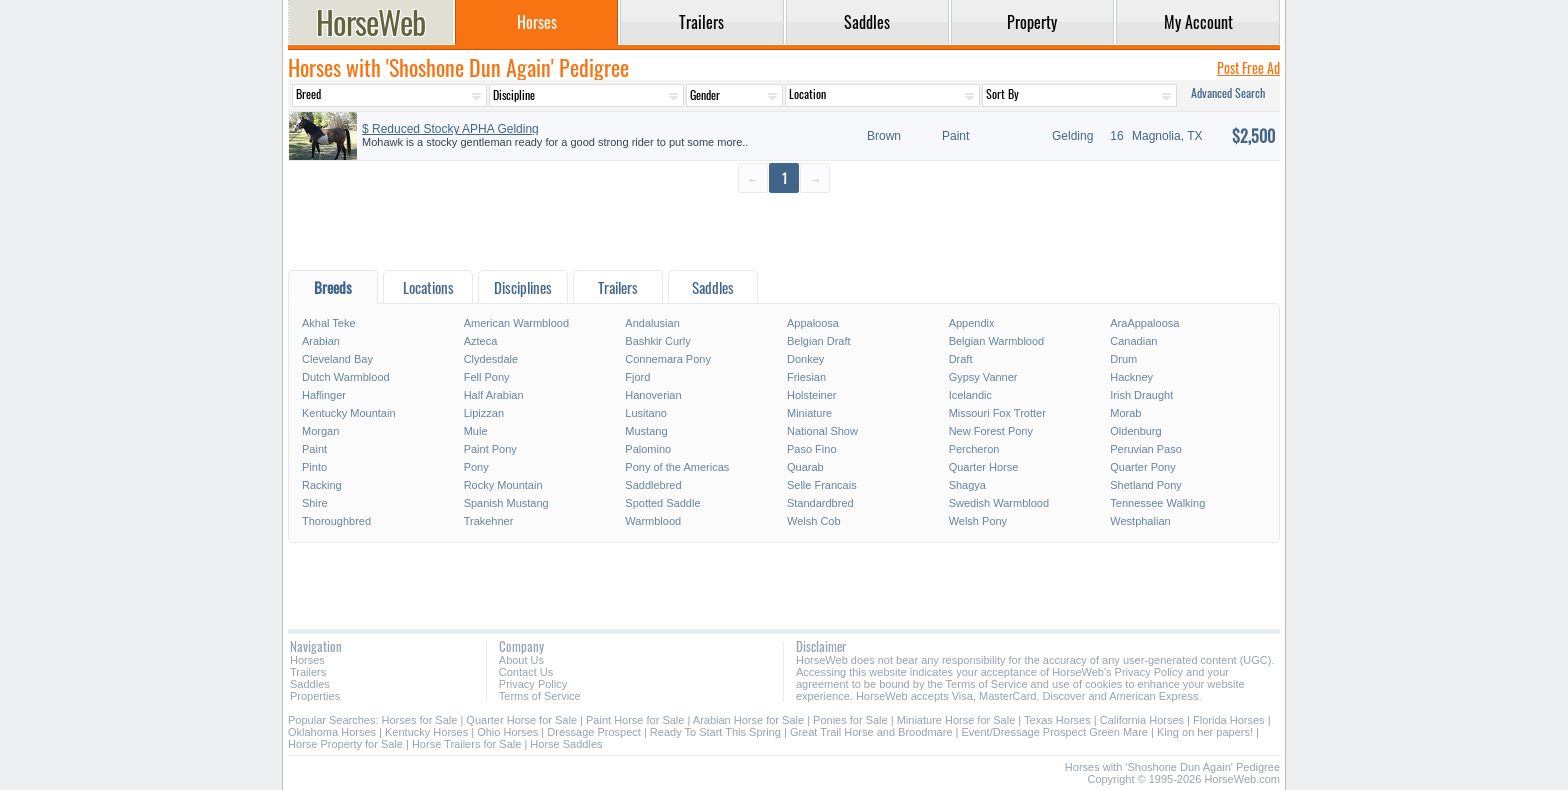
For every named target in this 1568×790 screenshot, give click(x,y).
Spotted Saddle (662, 503)
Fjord (637, 377)
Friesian (806, 377)
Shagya (967, 485)
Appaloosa (813, 323)
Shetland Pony (1146, 485)
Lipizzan (484, 413)
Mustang (646, 431)
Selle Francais (822, 485)
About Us (521, 660)
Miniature (809, 413)
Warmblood (653, 521)
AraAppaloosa (1144, 323)
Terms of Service (540, 696)
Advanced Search (1228, 92)
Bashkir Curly (657, 341)
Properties (315, 696)
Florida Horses (1229, 720)
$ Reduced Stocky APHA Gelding (450, 129)
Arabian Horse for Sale (748, 720)
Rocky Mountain (503, 485)
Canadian (1133, 341)
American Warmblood (516, 323)
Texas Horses (1057, 720)
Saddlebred (653, 485)
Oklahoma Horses (332, 732)
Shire (315, 503)
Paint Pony (490, 449)
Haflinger (324, 395)
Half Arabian (494, 395)
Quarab (805, 467)
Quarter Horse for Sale (521, 720)
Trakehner (489, 521)
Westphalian (1140, 521)
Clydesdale (491, 359)
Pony (476, 467)
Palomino (648, 449)
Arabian (321, 341)
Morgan (320, 431)
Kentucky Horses (426, 732)
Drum (1123, 359)
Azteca (481, 341)
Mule (476, 431)
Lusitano (646, 413)
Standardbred (820, 503)
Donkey (805, 359)
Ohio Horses (507, 732)
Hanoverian (653, 395)
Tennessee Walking (1157, 503)
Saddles (310, 684)
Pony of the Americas (677, 467)
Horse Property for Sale (345, 744)
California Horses (1142, 720)
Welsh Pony (978, 521)
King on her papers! (1205, 732)
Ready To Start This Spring (715, 732)
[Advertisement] (784, 230)
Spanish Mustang (506, 503)
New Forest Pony (991, 431)
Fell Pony (487, 377)
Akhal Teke (329, 323)
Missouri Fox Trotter (997, 413)
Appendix (972, 323)
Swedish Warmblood (999, 503)
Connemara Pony (668, 359)
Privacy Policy (533, 684)
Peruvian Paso (1146, 449)
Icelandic (970, 395)
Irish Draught (1141, 395)
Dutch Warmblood (346, 377)
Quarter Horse (984, 467)
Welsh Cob (814, 521)
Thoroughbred (336, 521)
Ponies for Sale (850, 720)
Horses (307, 660)
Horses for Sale (420, 720)
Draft (961, 359)
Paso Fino (812, 449)
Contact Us (526, 672)
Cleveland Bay (337, 359)
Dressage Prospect (594, 732)
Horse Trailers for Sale (466, 744)
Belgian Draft (819, 341)
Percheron (974, 449)
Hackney (1131, 377)
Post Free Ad (1248, 67)
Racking (322, 485)
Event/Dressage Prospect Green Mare (1055, 732)
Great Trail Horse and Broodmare (871, 732)
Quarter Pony (1142, 467)
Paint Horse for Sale (635, 720)
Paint (314, 449)
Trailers (308, 672)
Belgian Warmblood (997, 341)
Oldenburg (1135, 431)
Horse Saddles (566, 744)
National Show (822, 431)
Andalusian (652, 323)
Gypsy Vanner (983, 377)
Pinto (314, 467)
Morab (1125, 413)
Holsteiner (812, 395)
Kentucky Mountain (349, 413)
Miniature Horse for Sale (956, 720)
